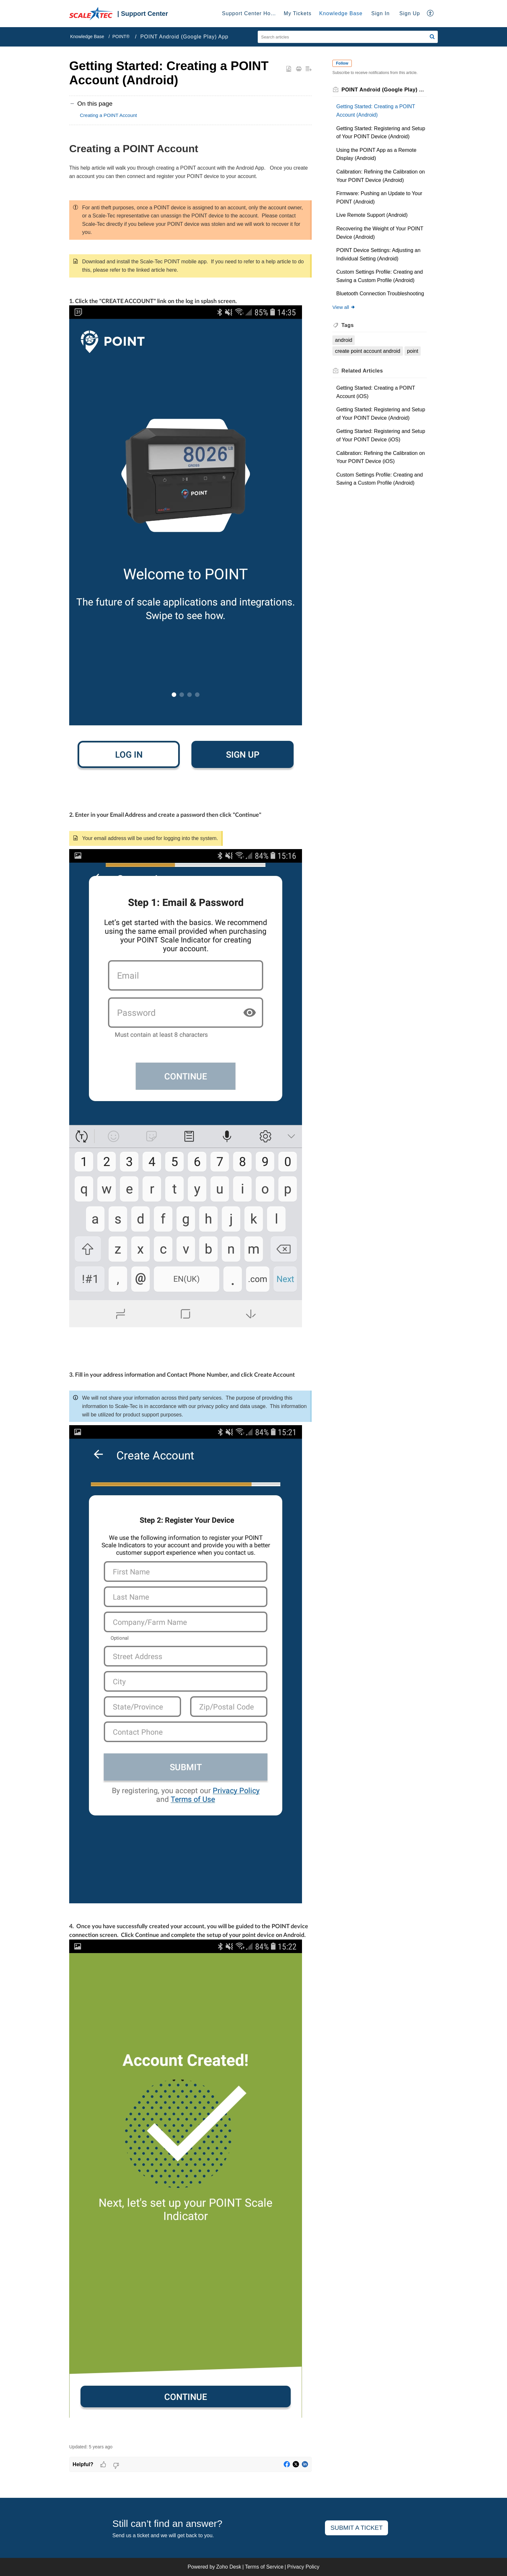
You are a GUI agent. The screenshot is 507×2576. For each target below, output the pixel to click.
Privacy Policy (303, 2567)
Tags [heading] (347, 325)
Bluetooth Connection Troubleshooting (380, 293)
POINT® (121, 36)
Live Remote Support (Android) (372, 215)
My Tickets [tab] (298, 13)
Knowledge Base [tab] (340, 13)
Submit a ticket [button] (356, 2527)
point (412, 351)
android (343, 340)
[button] (430, 13)
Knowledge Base (87, 36)
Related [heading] (362, 370)
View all (343, 307)
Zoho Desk (228, 2567)
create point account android (367, 351)
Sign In (380, 13)
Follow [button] (342, 63)
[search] (348, 37)
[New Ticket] (356, 2528)
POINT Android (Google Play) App (184, 36)
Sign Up (409, 13)
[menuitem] (380, 13)
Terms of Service (264, 2567)
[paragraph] (190, 1289)
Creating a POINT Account (108, 115)
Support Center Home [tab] (250, 13)
